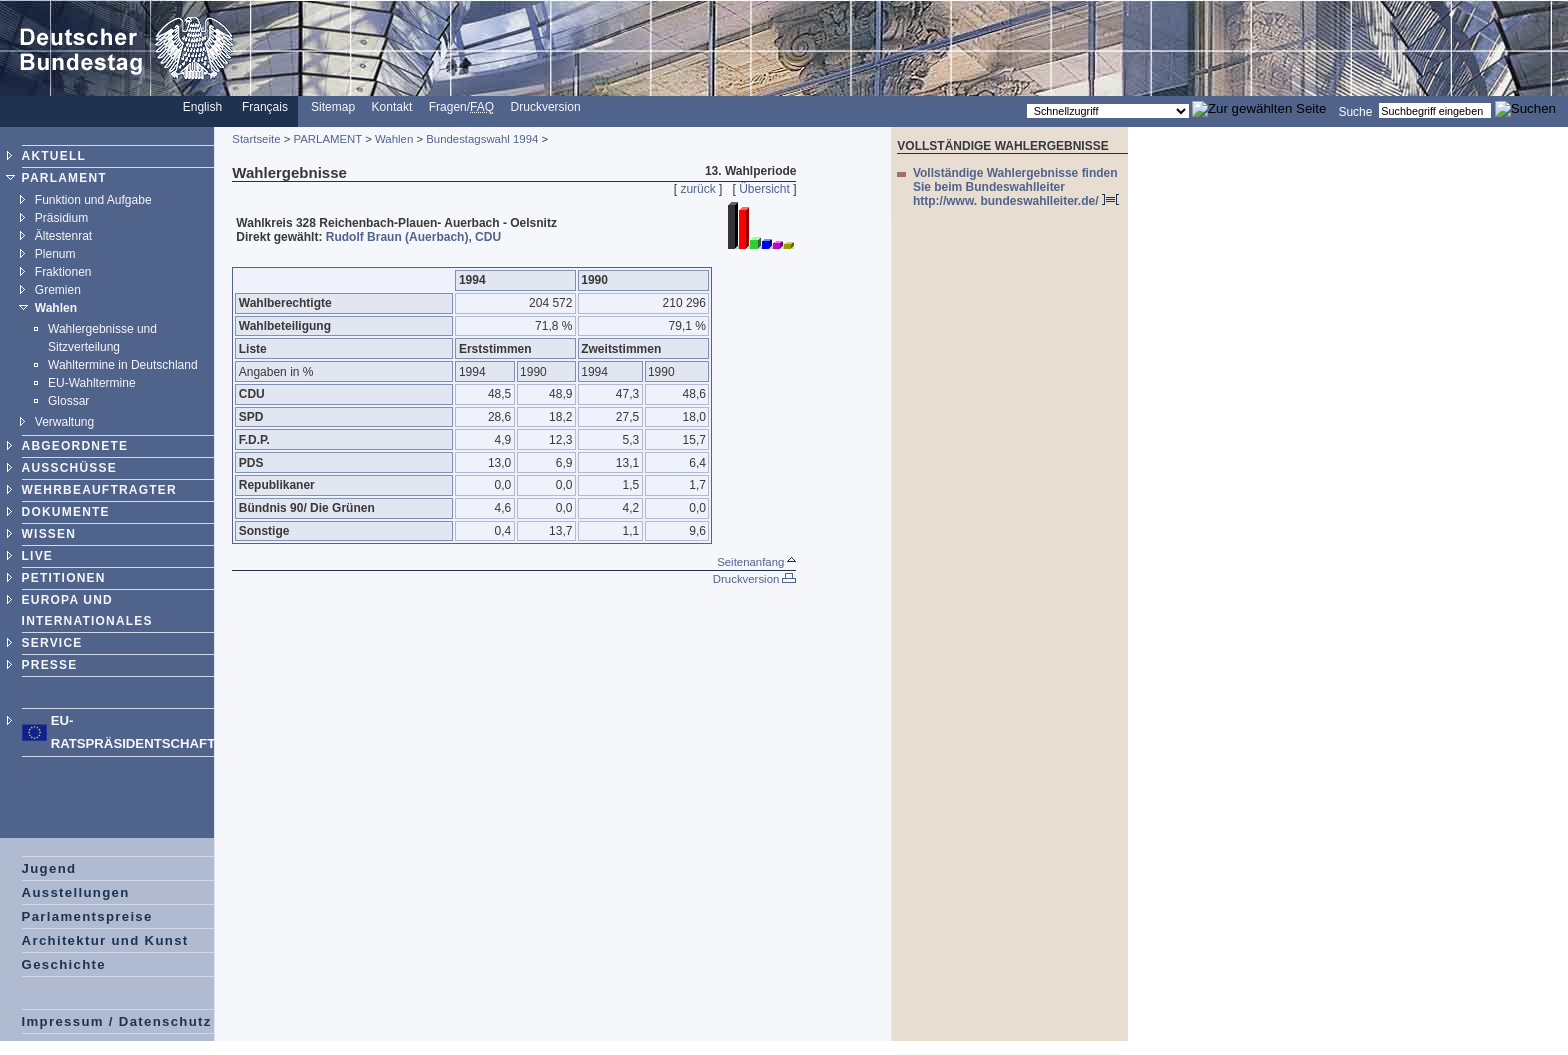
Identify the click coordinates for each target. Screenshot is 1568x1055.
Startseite (256, 139)
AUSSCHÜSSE (69, 468)
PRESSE (50, 665)
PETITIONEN (64, 578)
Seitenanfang (756, 562)
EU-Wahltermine (92, 383)
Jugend (49, 868)
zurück (697, 189)
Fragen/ (461, 107)
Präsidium (61, 218)
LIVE (37, 556)
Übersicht (764, 189)
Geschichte (64, 964)
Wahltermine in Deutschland (123, 365)
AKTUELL (54, 156)
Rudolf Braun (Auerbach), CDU (413, 237)
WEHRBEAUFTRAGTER (99, 490)
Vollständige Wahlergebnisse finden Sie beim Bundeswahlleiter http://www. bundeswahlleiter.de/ (1016, 187)
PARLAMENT (64, 178)
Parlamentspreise (87, 916)
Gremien (58, 290)
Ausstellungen (76, 892)
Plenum (55, 254)
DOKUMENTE (66, 512)
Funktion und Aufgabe (93, 200)
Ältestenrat (63, 236)
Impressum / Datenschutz (117, 1021)
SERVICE (52, 643)
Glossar (68, 401)
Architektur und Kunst (105, 940)
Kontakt (392, 107)
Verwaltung (64, 422)
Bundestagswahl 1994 (482, 139)
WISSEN (49, 534)
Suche (1355, 111)
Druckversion (546, 107)
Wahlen (56, 308)
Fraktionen (63, 272)
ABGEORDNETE (75, 446)
